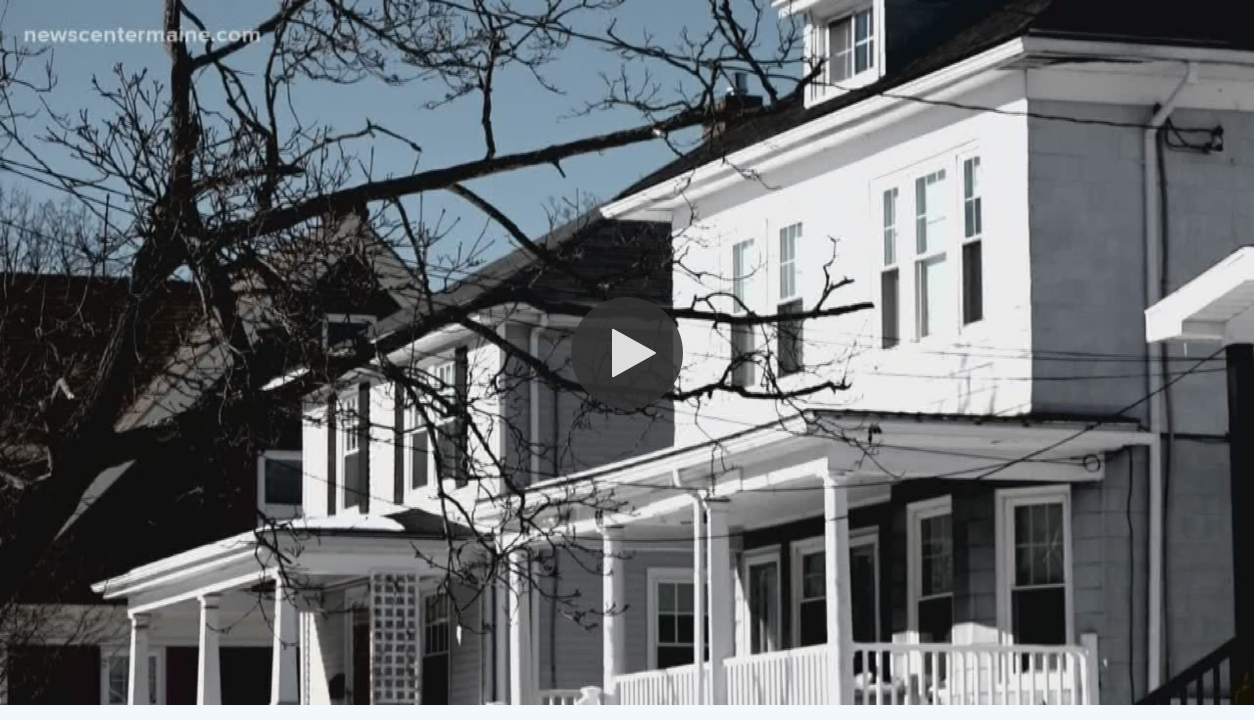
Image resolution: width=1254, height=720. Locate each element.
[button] (627, 353)
